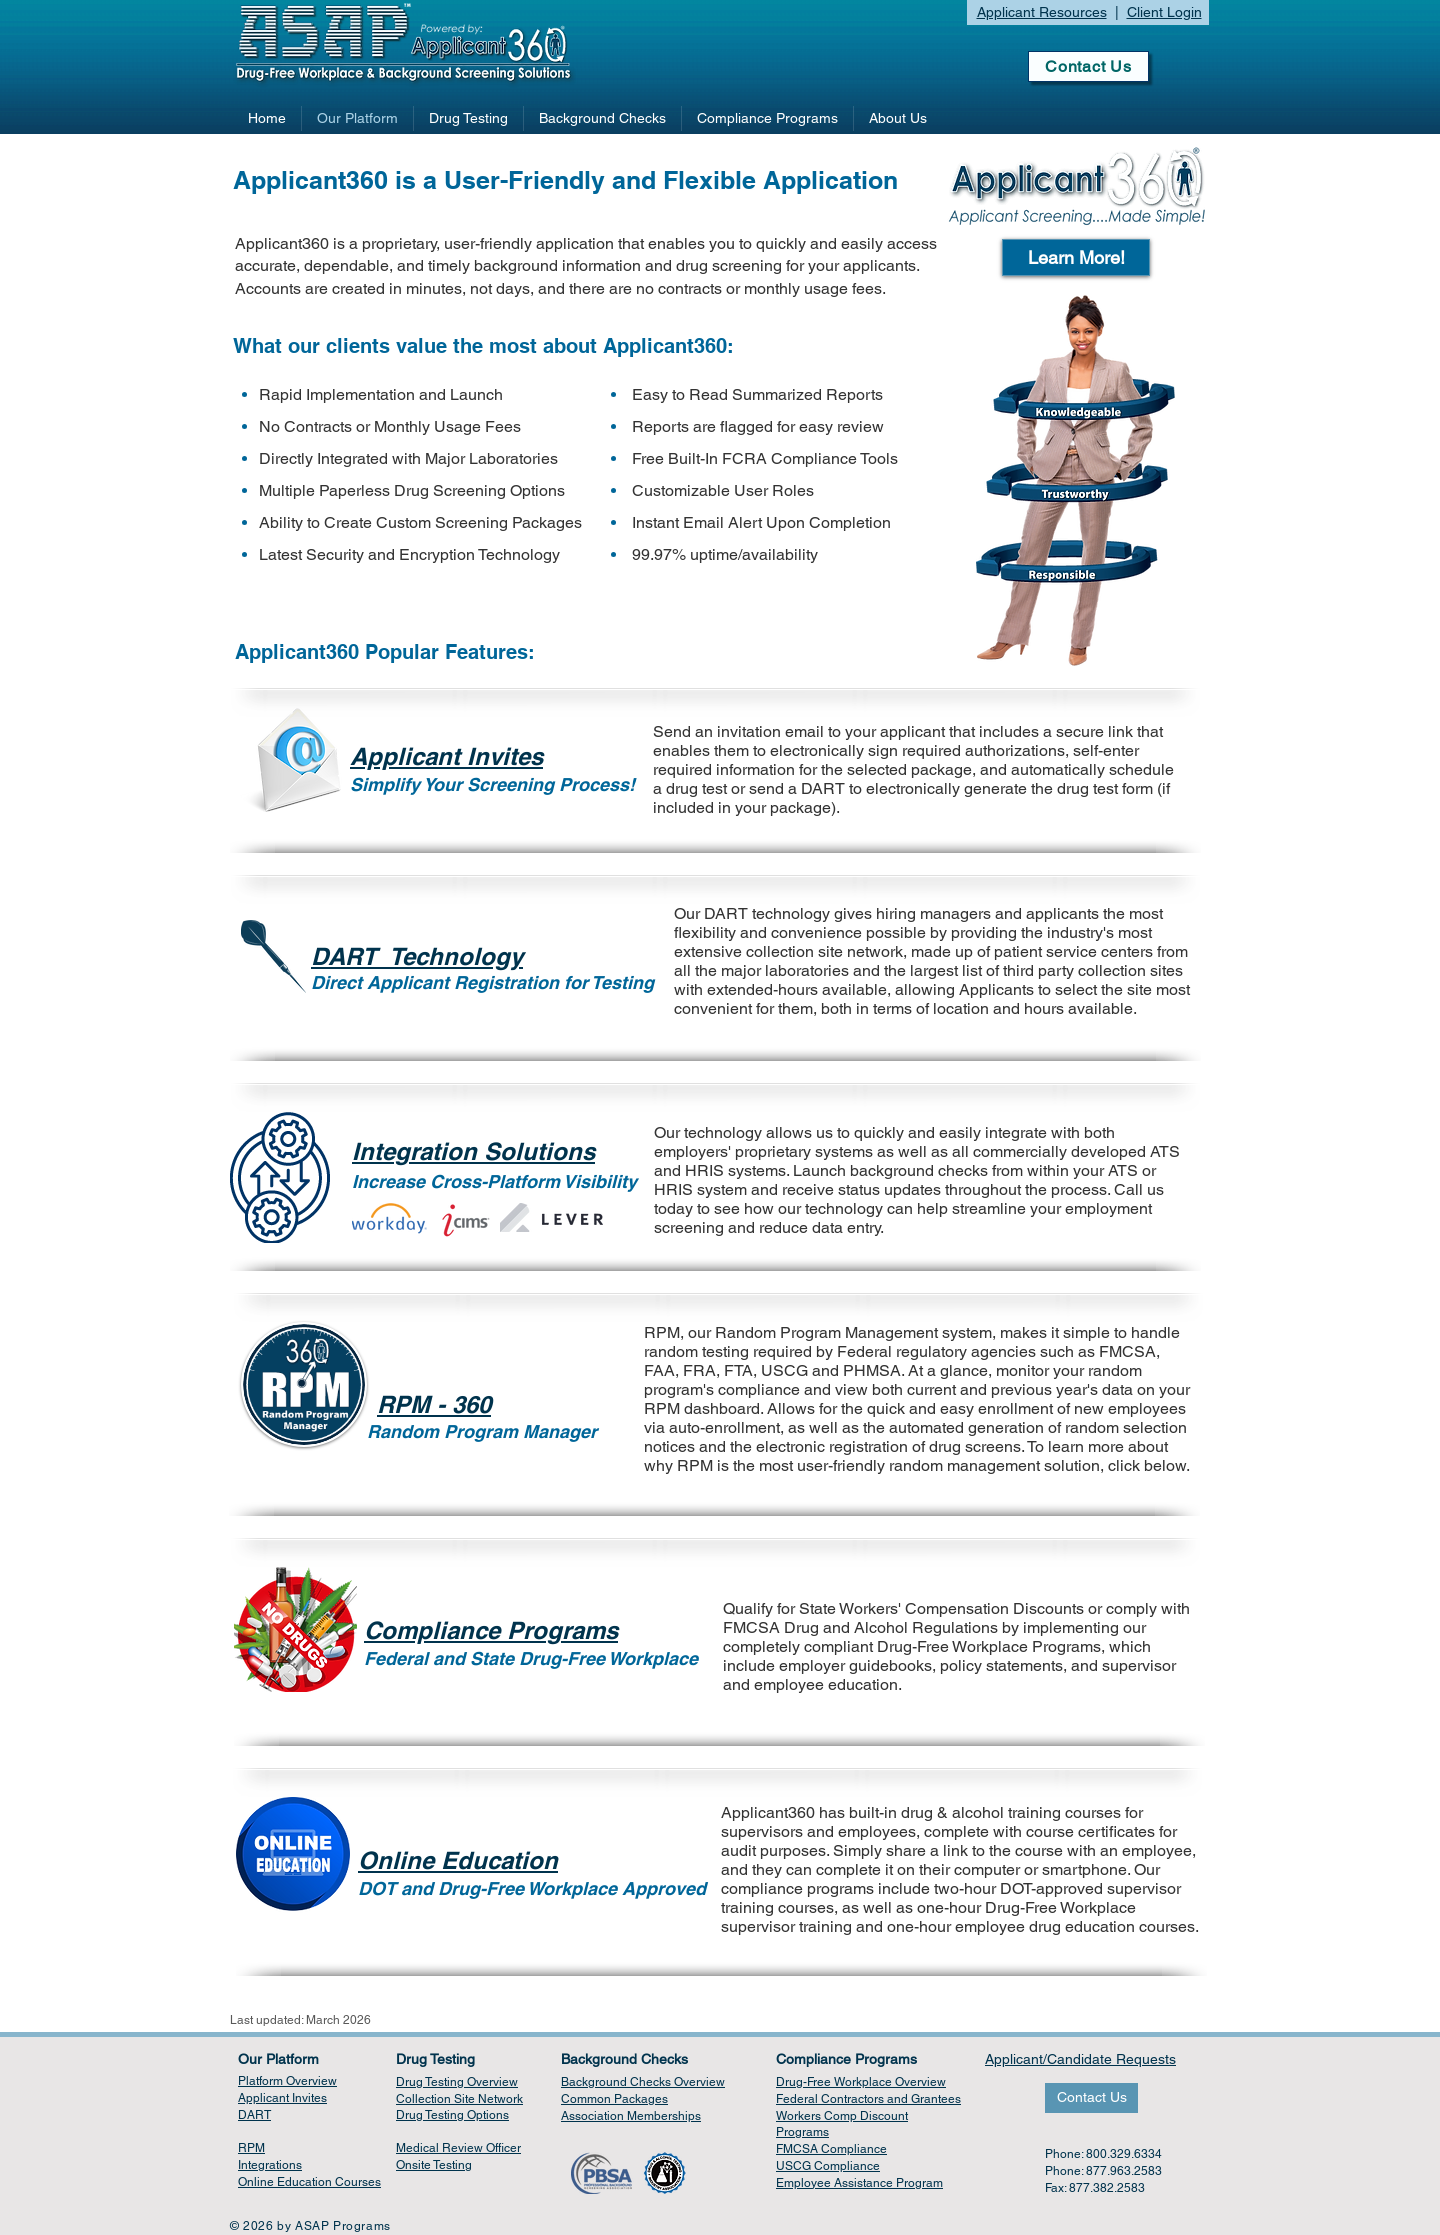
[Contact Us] (1088, 66)
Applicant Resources (1042, 12)
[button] (1076, 257)
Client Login (1164, 12)
